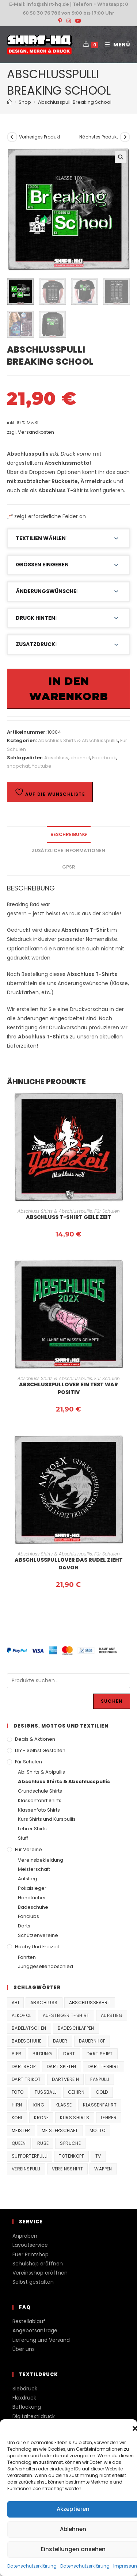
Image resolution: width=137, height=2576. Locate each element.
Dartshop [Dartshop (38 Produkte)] (23, 2066)
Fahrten (27, 1957)
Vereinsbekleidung (40, 1860)
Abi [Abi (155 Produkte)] (15, 2002)
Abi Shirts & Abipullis (41, 1771)
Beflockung (26, 2406)
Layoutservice (30, 2245)
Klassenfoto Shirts (39, 1809)
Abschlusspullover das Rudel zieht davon (69, 1563)
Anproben (24, 2235)
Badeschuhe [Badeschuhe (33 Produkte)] (27, 2041)
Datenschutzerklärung (32, 2566)
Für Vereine (28, 1849)
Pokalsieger (32, 1888)
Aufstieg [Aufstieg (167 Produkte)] (111, 2015)
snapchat (18, 766)
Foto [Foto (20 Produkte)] (18, 2092)
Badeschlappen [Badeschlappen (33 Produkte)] (76, 2028)
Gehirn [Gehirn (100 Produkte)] (76, 2092)
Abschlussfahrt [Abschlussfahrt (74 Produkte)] (90, 2002)
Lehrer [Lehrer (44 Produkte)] (109, 2118)
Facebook (104, 757)
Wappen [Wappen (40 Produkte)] (103, 2169)
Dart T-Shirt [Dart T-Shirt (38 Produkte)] (103, 2066)
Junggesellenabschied (45, 1966)
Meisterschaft (34, 1869)
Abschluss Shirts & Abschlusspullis (78, 740)
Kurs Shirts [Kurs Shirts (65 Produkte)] (74, 2118)
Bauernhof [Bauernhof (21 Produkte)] (92, 2041)
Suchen (111, 1701)
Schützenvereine (38, 1935)
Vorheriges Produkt (39, 137)
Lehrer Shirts (32, 1828)
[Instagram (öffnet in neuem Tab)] (68, 21)
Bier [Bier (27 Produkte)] (17, 2054)
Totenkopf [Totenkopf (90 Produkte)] (71, 2156)
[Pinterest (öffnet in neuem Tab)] (60, 21)
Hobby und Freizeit (37, 1946)
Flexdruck (24, 2397)
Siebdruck (24, 2388)
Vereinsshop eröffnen (40, 2272)
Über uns (23, 2349)
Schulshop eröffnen (37, 2263)
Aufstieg (27, 1878)
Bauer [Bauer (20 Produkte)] (60, 2041)
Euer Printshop (30, 2254)
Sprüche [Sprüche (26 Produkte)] (70, 2143)
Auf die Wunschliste (50, 792)
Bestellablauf (28, 2321)
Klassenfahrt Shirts (39, 1800)
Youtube (42, 766)
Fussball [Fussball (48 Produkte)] (45, 2092)
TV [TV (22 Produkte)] (98, 2156)
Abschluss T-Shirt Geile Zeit (68, 1217)
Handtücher (32, 1897)
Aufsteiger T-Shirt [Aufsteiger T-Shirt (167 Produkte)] (66, 2015)
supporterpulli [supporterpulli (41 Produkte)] (30, 2156)
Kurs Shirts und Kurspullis (47, 1819)
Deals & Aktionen (35, 1739)
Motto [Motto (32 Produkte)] (98, 2130)
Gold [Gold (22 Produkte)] (102, 2092)
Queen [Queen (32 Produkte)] (19, 2143)
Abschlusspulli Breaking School (74, 102)
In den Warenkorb (68, 689)
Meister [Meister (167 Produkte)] (21, 2130)
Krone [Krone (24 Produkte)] (41, 2118)
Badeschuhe (33, 1907)
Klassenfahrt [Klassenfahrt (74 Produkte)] (100, 2105)
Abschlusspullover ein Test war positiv (68, 1388)
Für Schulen (107, 1211)
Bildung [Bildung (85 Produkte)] (42, 2054)
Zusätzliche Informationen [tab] (68, 850)
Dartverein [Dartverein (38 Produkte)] (65, 2079)
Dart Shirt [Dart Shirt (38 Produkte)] (100, 2054)
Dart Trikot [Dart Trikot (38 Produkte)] (26, 2079)
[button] (120, 157)
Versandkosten (36, 432)
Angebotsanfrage (34, 2330)
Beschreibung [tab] (68, 834)
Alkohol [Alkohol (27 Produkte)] (21, 2015)
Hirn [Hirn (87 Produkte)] (17, 2105)
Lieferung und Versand (41, 2340)
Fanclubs (28, 1916)
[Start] (9, 102)
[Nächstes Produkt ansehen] (125, 137)
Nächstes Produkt (98, 137)
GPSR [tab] (68, 867)
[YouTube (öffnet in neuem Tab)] (77, 21)
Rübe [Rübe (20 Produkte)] (43, 2143)
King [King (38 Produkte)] (38, 2105)
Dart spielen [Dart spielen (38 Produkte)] (61, 2066)
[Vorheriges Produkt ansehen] (12, 137)
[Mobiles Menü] (115, 44)
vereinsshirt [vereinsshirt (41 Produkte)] (67, 2169)
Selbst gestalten (33, 2282)
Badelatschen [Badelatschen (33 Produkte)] (29, 2028)
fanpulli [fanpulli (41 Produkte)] (99, 2079)
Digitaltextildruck (33, 2416)
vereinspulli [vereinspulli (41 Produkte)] (26, 2169)
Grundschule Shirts (40, 1790)
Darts (24, 1925)
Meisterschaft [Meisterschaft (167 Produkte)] (60, 2130)
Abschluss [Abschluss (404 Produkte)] (44, 2002)
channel (80, 757)
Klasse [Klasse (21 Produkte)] (64, 2105)
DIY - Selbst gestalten (40, 1750)
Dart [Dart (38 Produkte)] (69, 2054)
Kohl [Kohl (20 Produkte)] (17, 2118)
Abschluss (56, 757)
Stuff (23, 1838)
